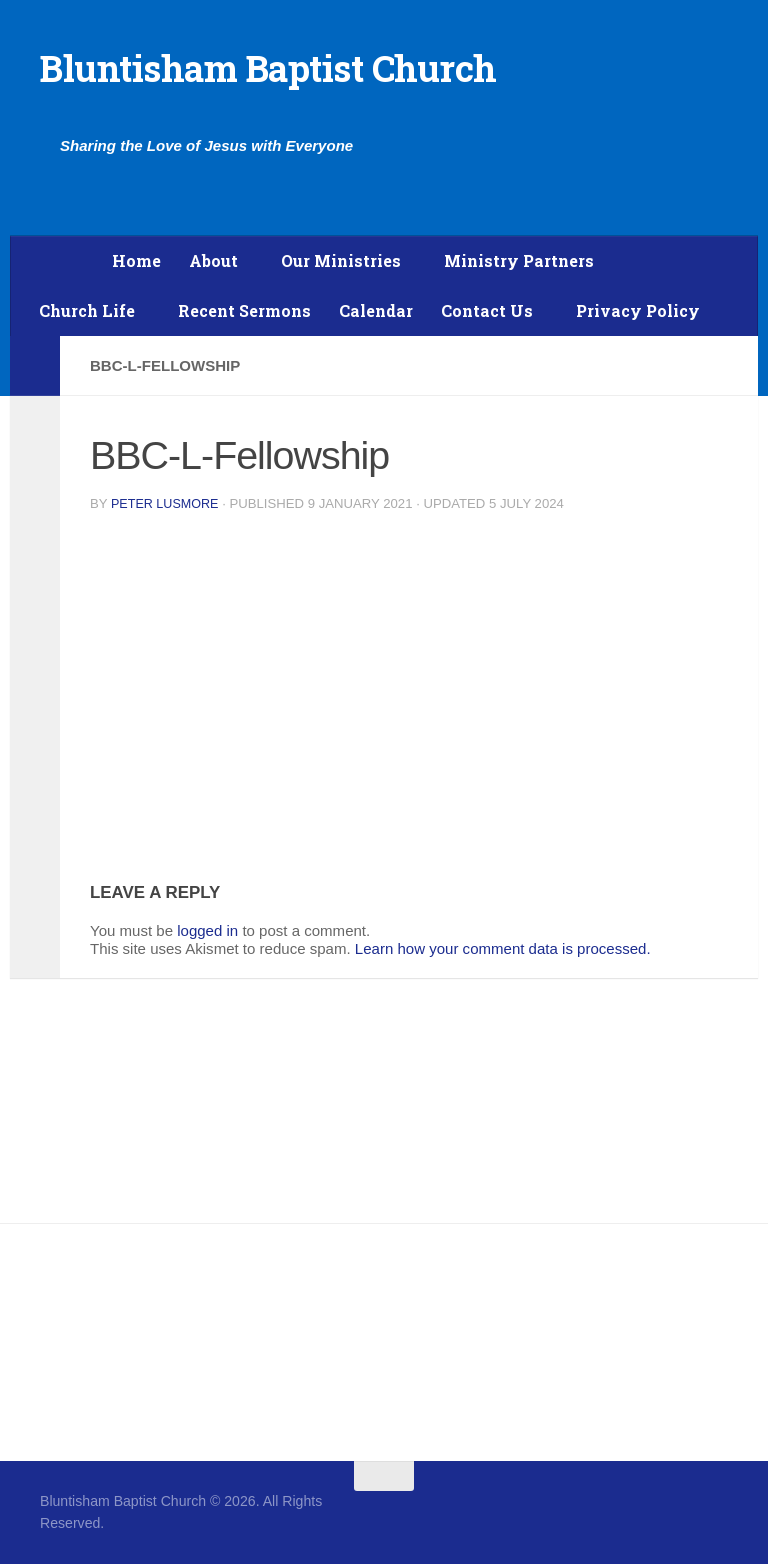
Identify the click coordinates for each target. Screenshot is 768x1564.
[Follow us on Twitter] (714, 1515)
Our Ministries (341, 260)
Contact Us (487, 310)
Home (136, 260)
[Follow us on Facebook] (678, 1515)
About (213, 260)
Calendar (376, 310)
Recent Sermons (244, 310)
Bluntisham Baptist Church (268, 68)
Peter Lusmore (167, 503)
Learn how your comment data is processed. (503, 948)
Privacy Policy (638, 310)
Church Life (87, 310)
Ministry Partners (519, 260)
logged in (207, 930)
